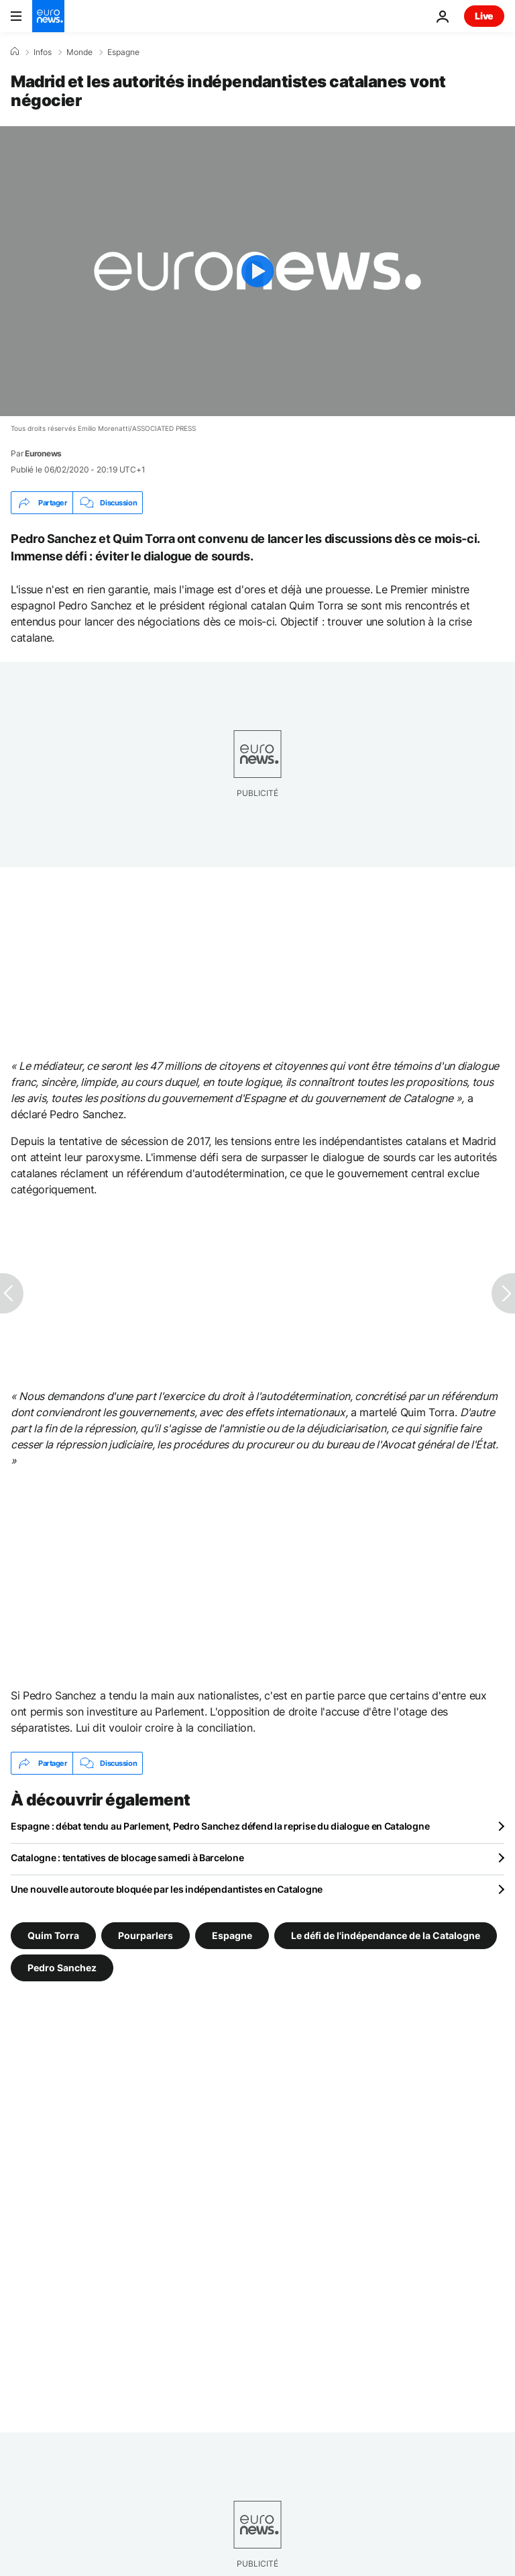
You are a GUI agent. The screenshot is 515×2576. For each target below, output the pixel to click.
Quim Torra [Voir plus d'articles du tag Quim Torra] (53, 1935)
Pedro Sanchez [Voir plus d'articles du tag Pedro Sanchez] (62, 1967)
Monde (79, 52)
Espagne (123, 52)
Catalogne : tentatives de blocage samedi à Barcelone (127, 1857)
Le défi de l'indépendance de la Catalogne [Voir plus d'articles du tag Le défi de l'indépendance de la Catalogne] (385, 1935)
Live (484, 15)
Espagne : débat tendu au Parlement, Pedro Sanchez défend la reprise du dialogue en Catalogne (220, 1826)
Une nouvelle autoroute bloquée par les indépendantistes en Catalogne (167, 1889)
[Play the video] (257, 271)
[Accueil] (15, 51)
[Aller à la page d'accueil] (48, 16)
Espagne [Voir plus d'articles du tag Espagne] (232, 1935)
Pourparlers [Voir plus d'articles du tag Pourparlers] (145, 1935)
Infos (43, 52)
